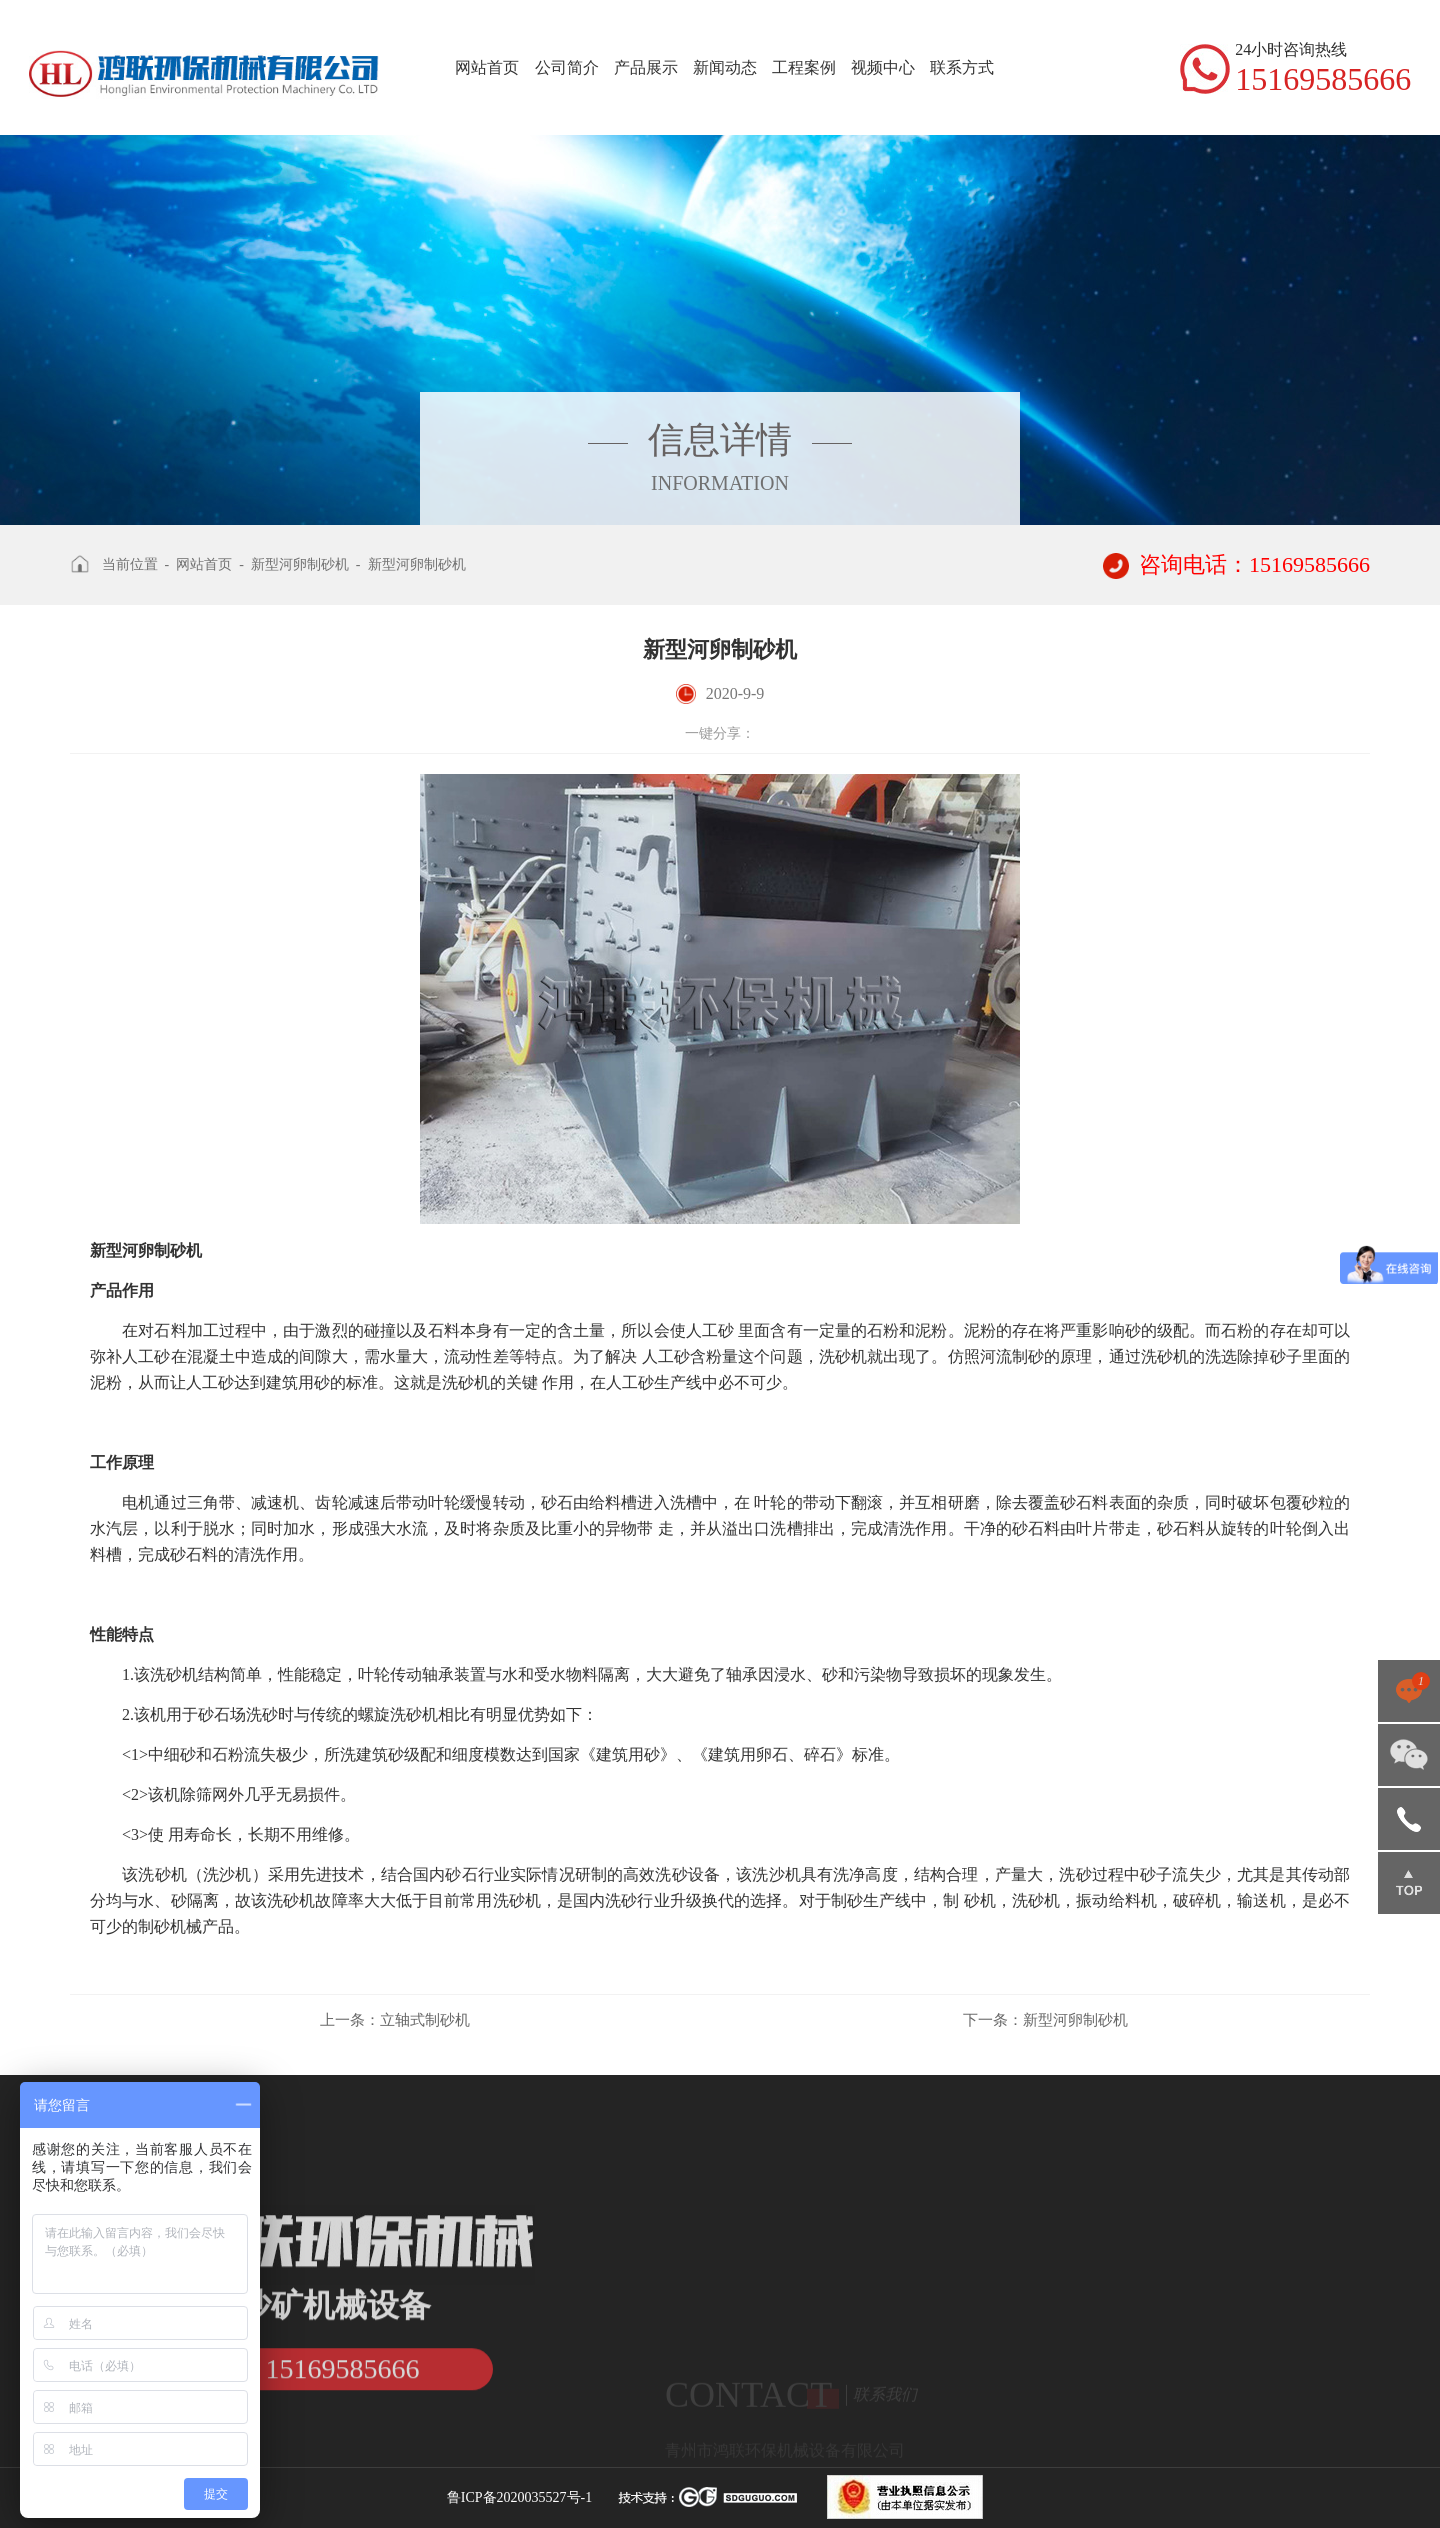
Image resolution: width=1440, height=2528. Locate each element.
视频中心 (883, 67)
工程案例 (804, 67)
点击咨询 (1409, 1691)
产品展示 (646, 67)
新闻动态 (725, 67)
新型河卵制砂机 (300, 564)
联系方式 (962, 67)
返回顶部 (1409, 1883)
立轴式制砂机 (395, 2020)
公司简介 (567, 67)
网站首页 (487, 67)
